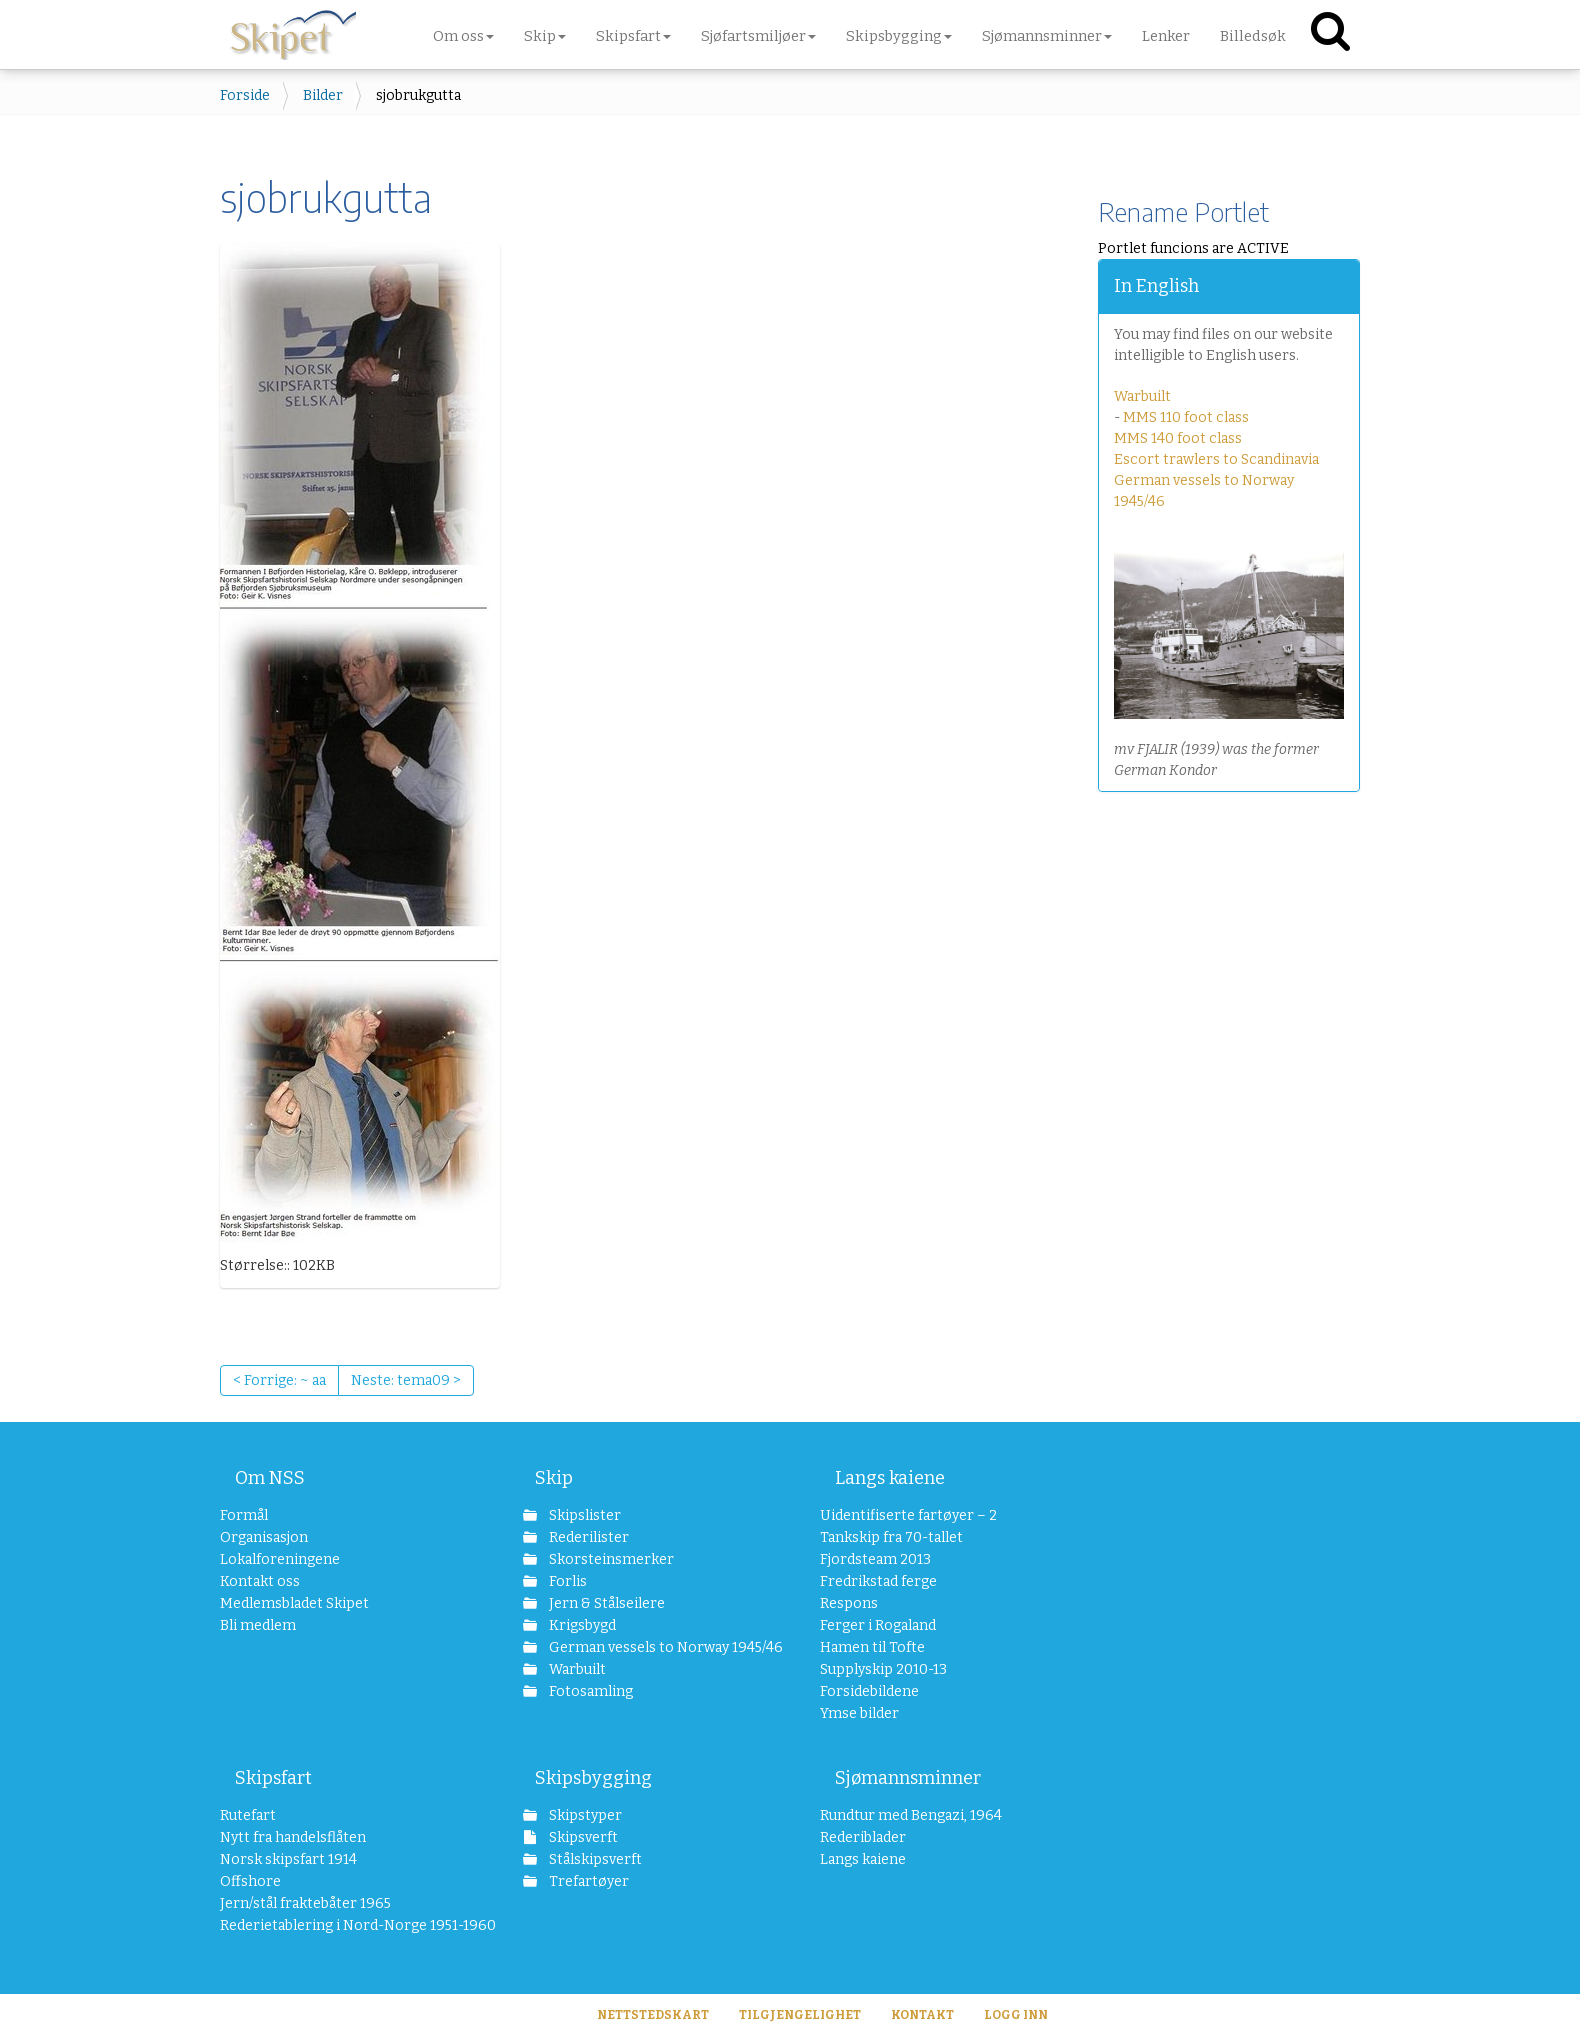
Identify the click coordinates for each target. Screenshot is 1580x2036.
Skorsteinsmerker (610, 1559)
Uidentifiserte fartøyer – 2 (908, 1515)
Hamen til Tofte (872, 1647)
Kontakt (922, 2015)
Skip (554, 1478)
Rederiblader (863, 1837)
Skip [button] (545, 36)
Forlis (566, 1581)
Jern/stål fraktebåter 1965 (305, 1903)
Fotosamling (589, 1691)
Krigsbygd (581, 1625)
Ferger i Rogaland (878, 1625)
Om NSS (270, 1478)
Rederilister (587, 1537)
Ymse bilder (859, 1713)
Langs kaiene (890, 1478)
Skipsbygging (593, 1778)
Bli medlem (258, 1625)
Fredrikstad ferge (878, 1581)
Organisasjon (264, 1537)
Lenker (1166, 36)
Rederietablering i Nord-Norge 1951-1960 (341, 1925)
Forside (245, 95)
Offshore (250, 1881)
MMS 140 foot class (1178, 438)
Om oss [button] (463, 36)
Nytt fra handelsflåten (293, 1837)
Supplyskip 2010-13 (883, 1669)
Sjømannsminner (908, 1778)
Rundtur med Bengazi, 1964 (911, 1815)
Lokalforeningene (280, 1559)
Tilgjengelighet (800, 2015)
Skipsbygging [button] (899, 36)
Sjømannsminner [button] (1047, 36)
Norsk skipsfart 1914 (288, 1859)
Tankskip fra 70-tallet (891, 1537)
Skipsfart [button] (633, 36)
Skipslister (583, 1515)
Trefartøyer (587, 1881)
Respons (849, 1603)
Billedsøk (1253, 36)
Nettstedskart (653, 2015)
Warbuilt (1142, 396)
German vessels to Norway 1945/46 (654, 1647)
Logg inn (1016, 2015)
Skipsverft (582, 1837)
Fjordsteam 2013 (875, 1559)
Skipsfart (273, 1778)
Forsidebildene (869, 1691)
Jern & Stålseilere (605, 1603)
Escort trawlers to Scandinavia (1216, 459)
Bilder (323, 95)
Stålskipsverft (594, 1859)
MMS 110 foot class (1186, 417)
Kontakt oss (260, 1581)
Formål (244, 1515)
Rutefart (248, 1815)
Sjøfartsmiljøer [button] (758, 36)
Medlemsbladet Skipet (294, 1603)
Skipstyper (584, 1815)
